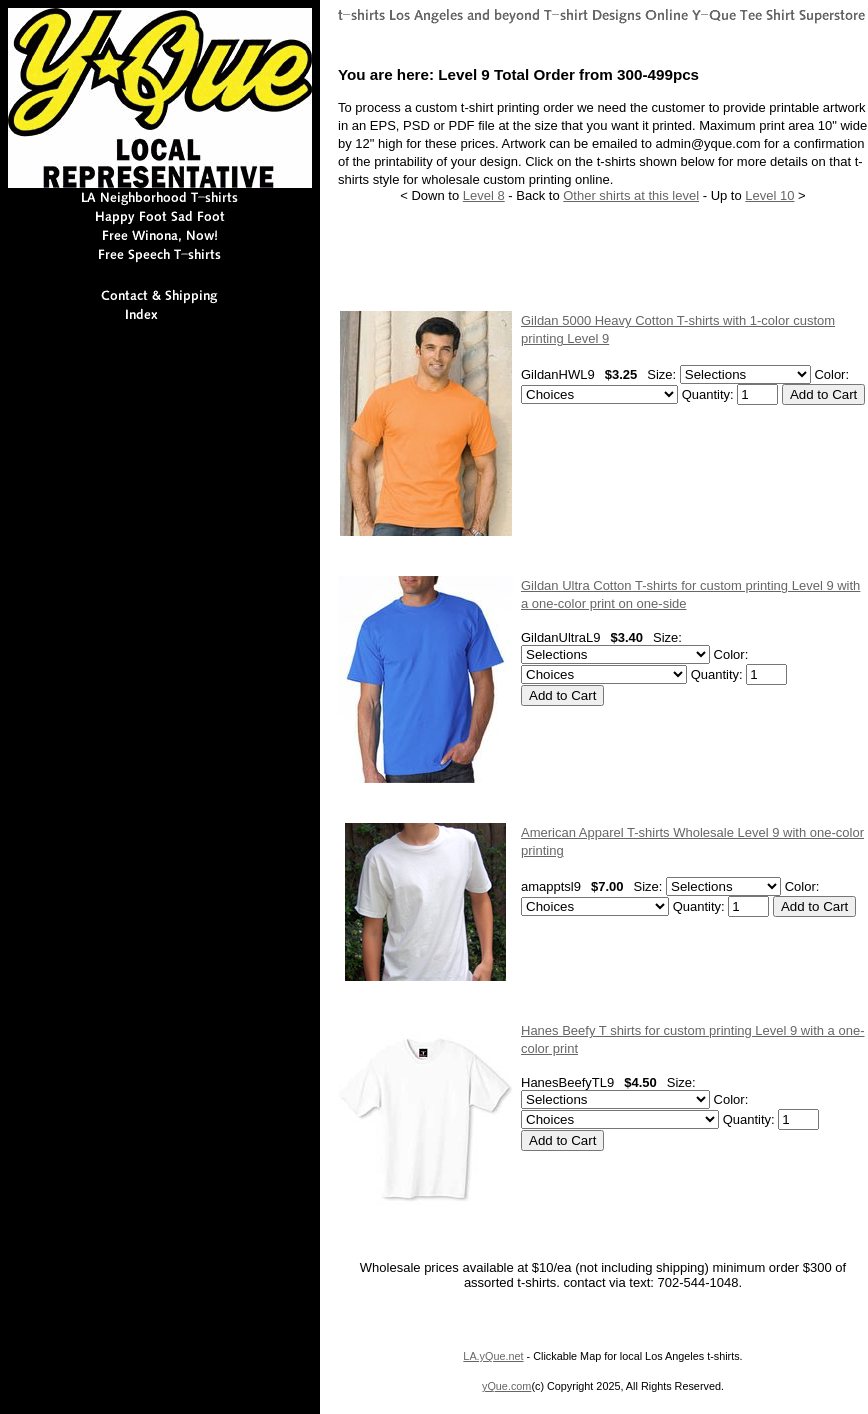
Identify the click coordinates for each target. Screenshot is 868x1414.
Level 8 (484, 195)
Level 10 (769, 195)
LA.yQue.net (493, 1356)
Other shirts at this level (631, 195)
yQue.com (506, 1386)
